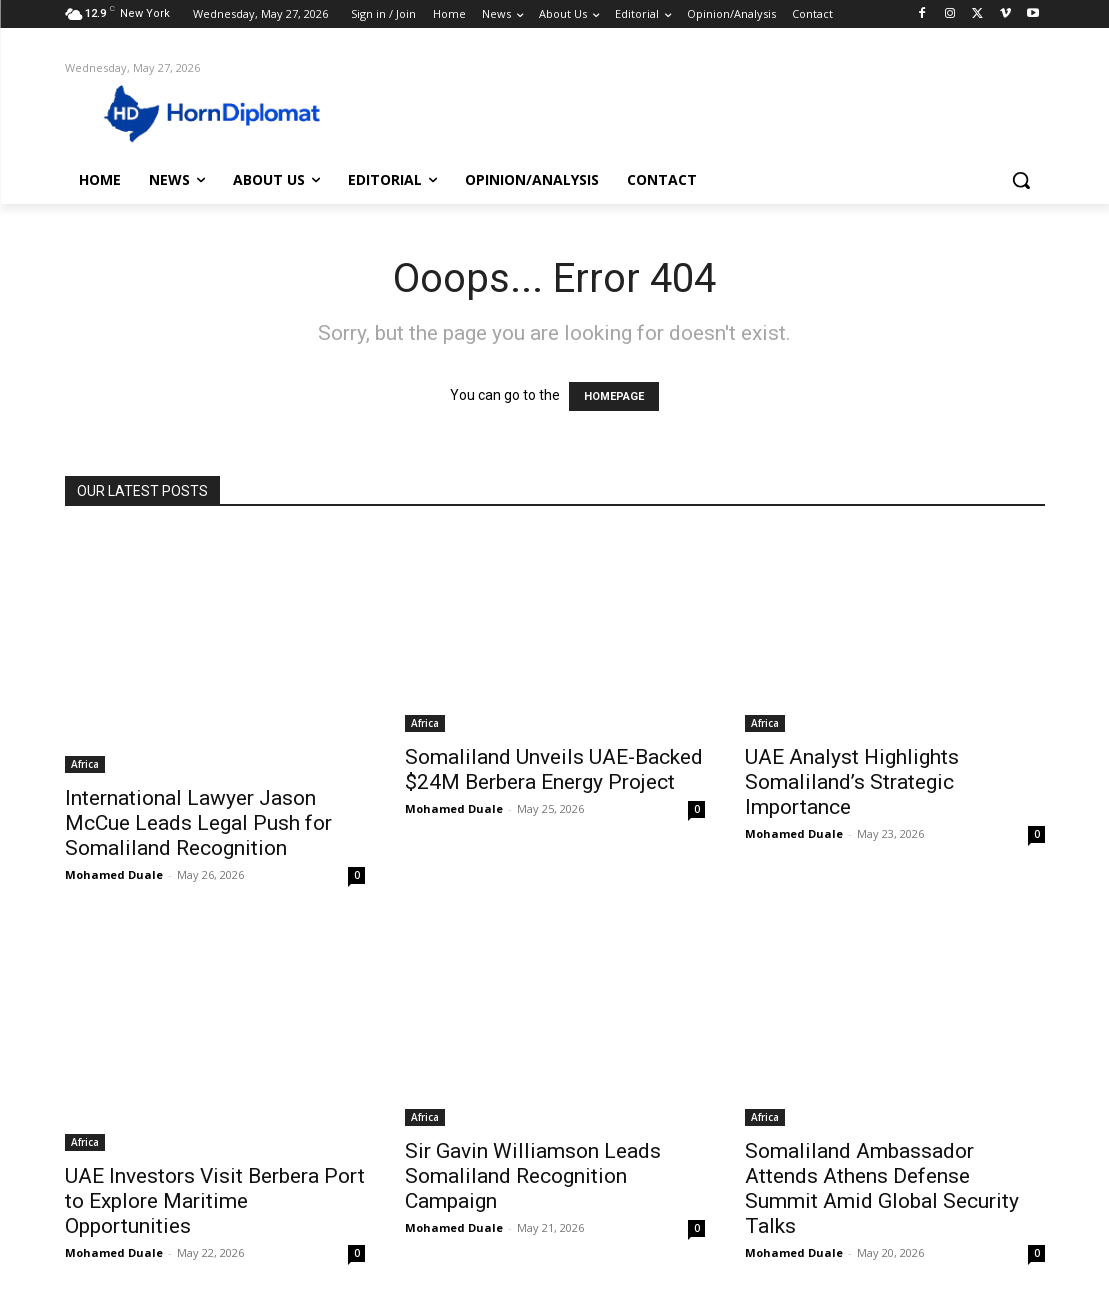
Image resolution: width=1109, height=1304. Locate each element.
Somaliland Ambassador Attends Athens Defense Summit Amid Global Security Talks (882, 1188)
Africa (85, 764)
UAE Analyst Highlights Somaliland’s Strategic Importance (852, 782)
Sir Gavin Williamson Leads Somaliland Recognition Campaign (533, 1176)
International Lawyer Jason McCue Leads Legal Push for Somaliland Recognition (198, 823)
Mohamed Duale (114, 874)
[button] (1021, 180)
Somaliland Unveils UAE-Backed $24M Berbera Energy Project (554, 769)
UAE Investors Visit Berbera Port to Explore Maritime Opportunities (215, 1201)
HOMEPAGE (614, 396)
